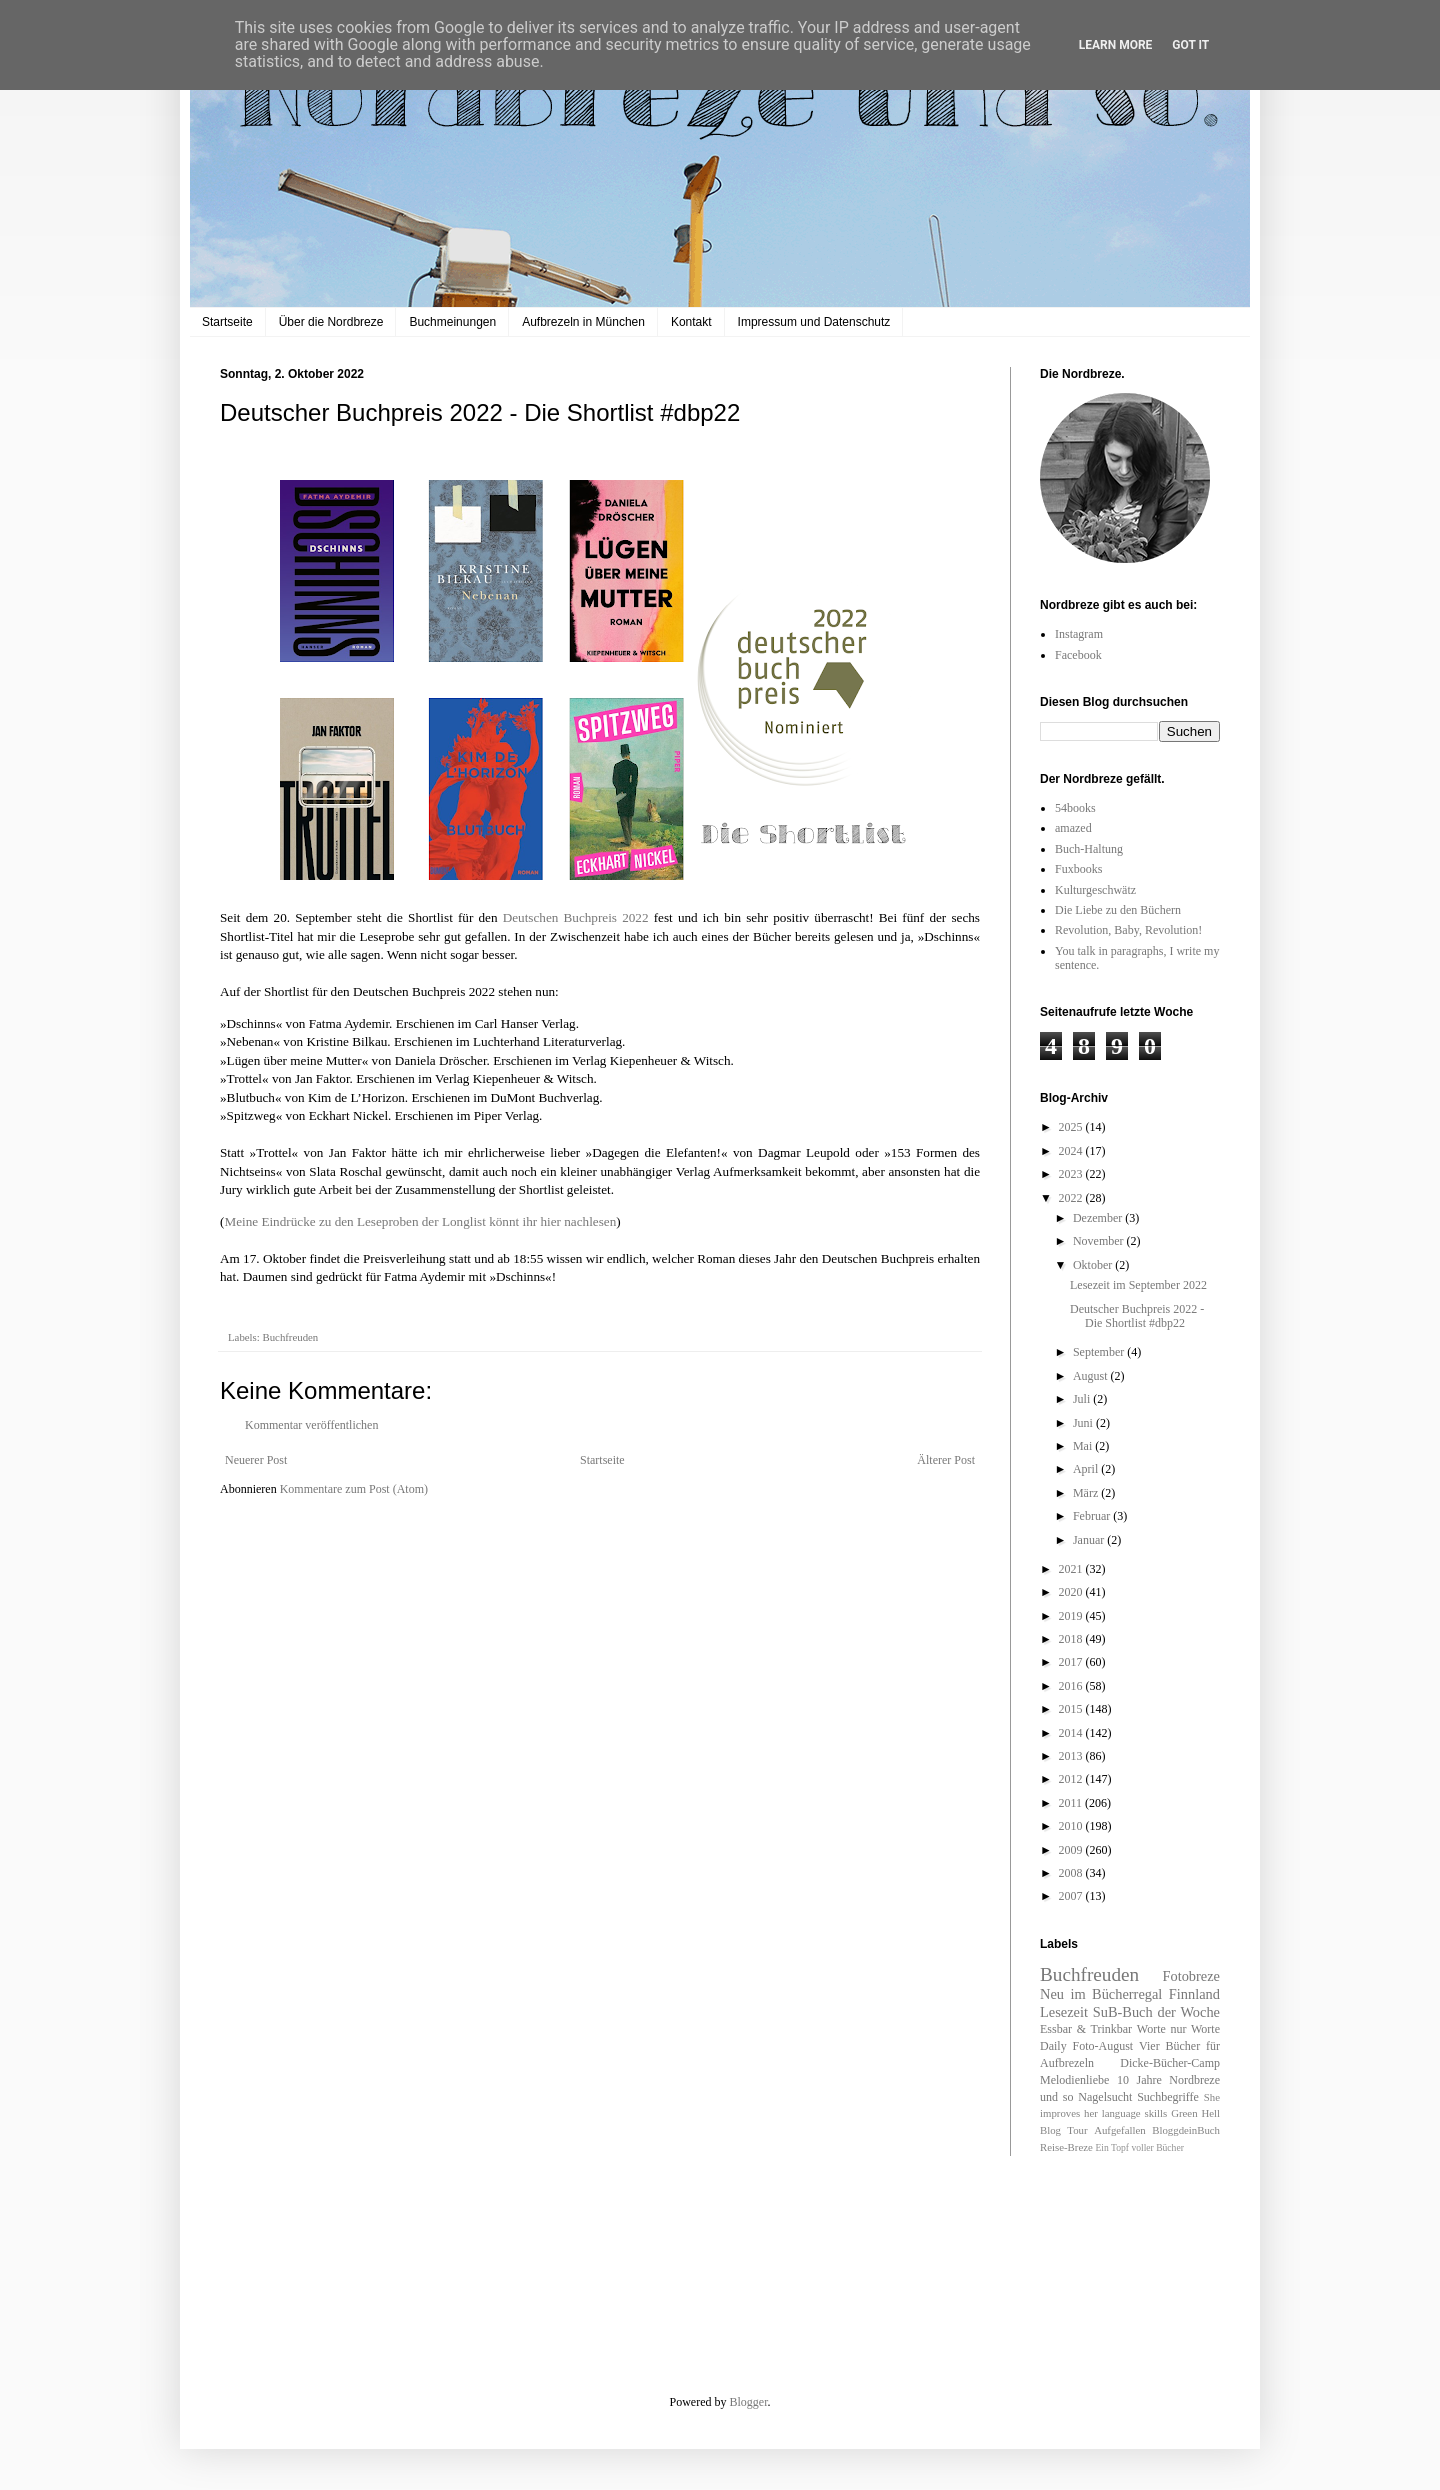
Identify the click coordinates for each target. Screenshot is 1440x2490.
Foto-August (1103, 2046)
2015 (1072, 1709)
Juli (1083, 1399)
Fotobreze (1191, 1976)
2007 (1072, 1896)
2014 (1072, 1733)
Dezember (1099, 1218)
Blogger (749, 2402)
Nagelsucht (1105, 2097)
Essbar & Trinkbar (1086, 2029)
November (1100, 1241)
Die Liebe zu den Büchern (1118, 910)
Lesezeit (1064, 2012)
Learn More (1116, 45)
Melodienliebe (1074, 2080)
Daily (1053, 2046)
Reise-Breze (1066, 2147)
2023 (1072, 1174)
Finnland (1194, 1994)
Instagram (1079, 634)
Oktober (1094, 1265)
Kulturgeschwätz (1095, 890)
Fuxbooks (1078, 869)
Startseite (227, 322)
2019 (1072, 1616)
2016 (1072, 1686)
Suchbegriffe (1168, 2097)
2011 (1072, 1803)
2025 (1072, 1127)
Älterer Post (946, 1460)
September (1100, 1352)
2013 (1072, 1756)
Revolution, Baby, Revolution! (1128, 930)
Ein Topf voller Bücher (1139, 2147)
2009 (1072, 1850)
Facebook (1078, 655)
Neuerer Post (256, 1460)
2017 (1072, 1662)
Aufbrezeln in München (583, 322)
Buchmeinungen (452, 322)
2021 (1072, 1569)
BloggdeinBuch (1186, 2130)
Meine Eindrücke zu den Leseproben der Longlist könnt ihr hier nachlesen (420, 1221)
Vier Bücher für (1179, 2046)
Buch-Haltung (1089, 849)
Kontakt (691, 322)
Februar (1093, 1516)
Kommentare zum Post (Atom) (354, 1489)
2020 (1072, 1592)
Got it (1190, 45)
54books (1075, 808)
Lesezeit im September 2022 (1138, 1285)
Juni (1084, 1423)
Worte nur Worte (1178, 2029)
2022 (1072, 1198)
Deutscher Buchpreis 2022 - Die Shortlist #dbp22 (1137, 1316)
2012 (1072, 1779)
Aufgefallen (1120, 2130)
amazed (1073, 828)
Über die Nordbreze (331, 322)
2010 (1072, 1826)
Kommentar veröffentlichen (311, 1425)
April (1087, 1469)
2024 (1072, 1151)
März (1087, 1493)
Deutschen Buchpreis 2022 (576, 917)
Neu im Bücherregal (1101, 1994)
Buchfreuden (290, 1337)
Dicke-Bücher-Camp (1170, 2063)
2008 (1072, 1873)
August (1092, 1376)
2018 (1072, 1639)
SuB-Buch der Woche (1156, 2012)
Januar (1090, 1540)
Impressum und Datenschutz (814, 322)
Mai (1084, 1446)
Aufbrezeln (1067, 2063)
